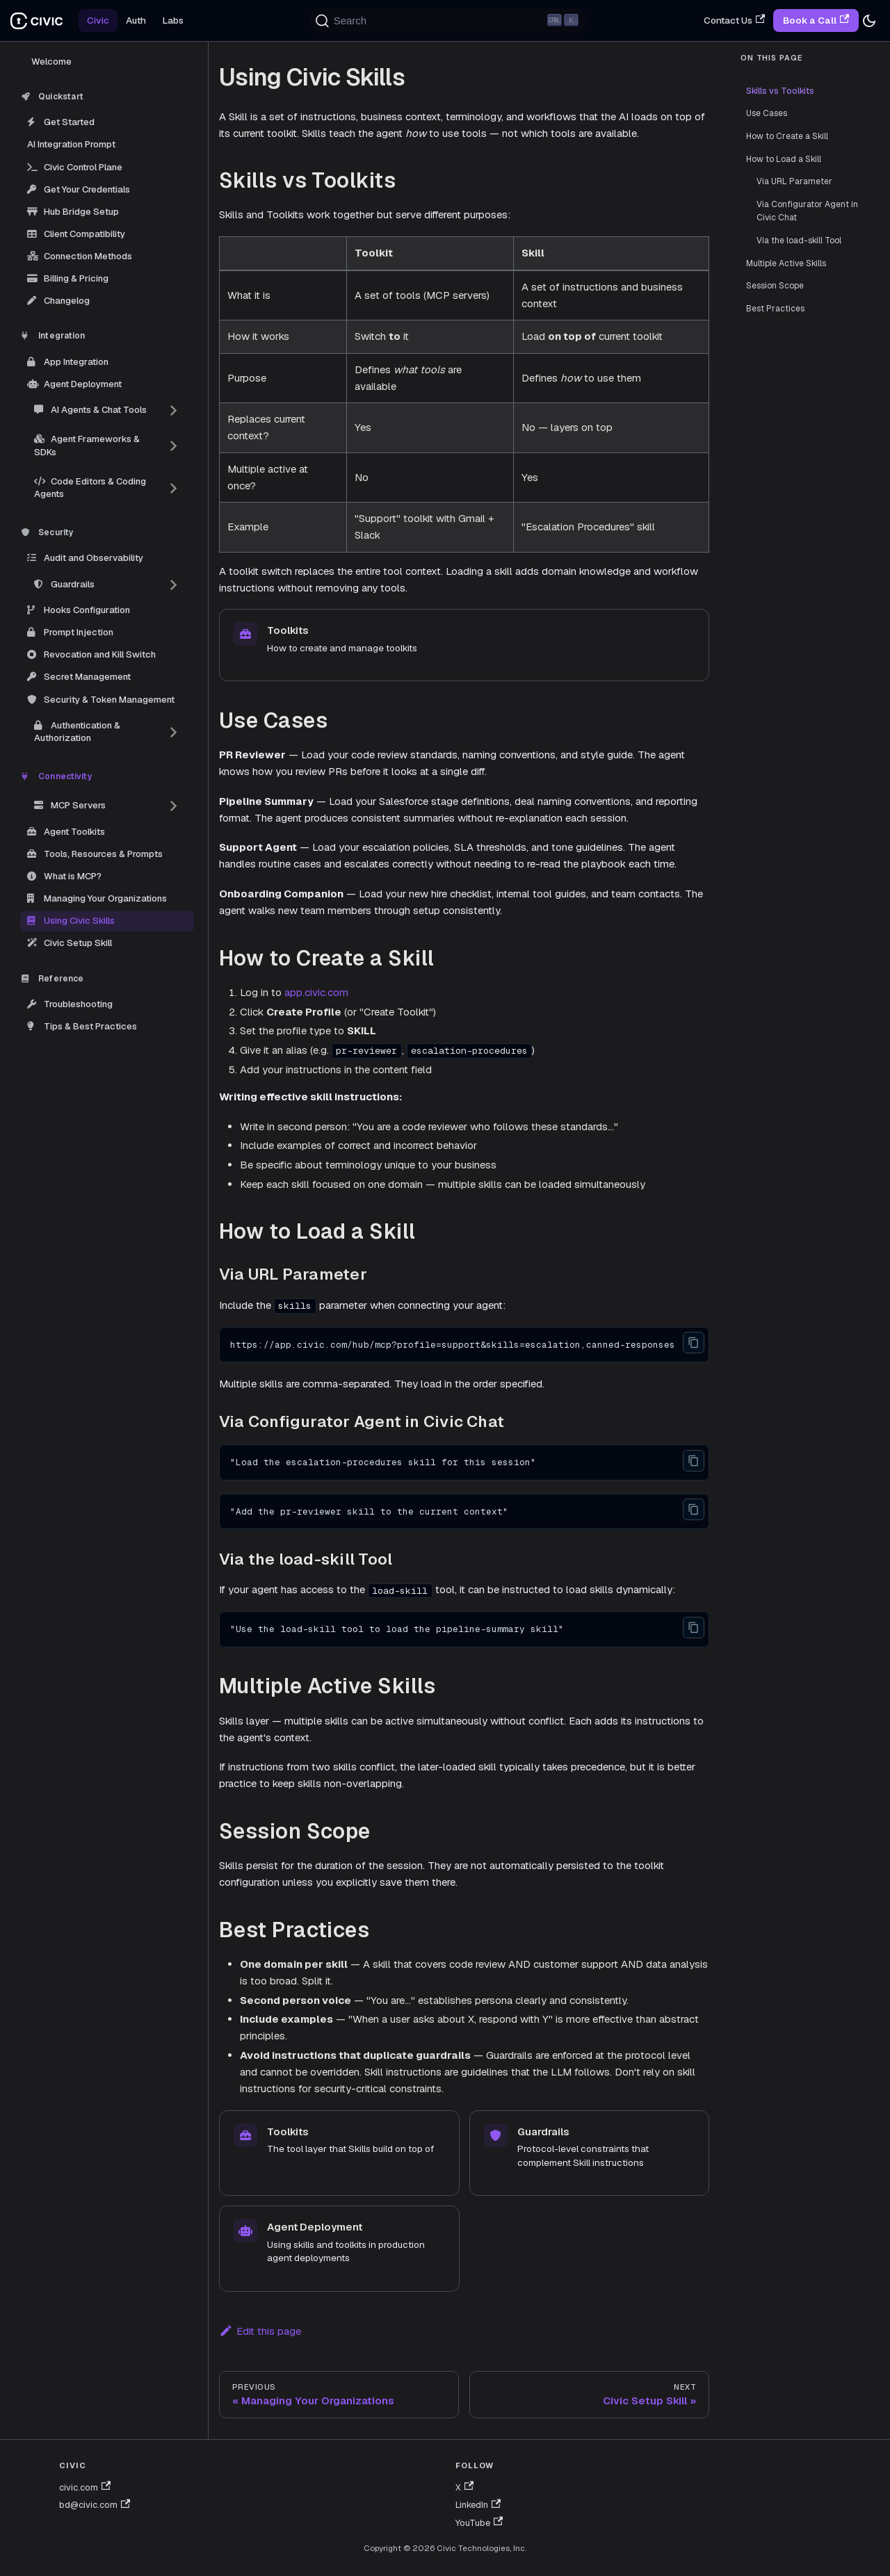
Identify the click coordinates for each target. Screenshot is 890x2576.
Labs (173, 20)
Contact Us (734, 20)
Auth (136, 20)
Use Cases (766, 113)
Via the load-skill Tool (798, 240)
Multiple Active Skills (786, 263)
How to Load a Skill (783, 159)
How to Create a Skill (787, 136)
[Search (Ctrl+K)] (449, 20)
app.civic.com (316, 992)
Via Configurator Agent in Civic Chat (807, 211)
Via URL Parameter (794, 181)
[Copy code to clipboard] (693, 1342)
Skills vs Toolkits (780, 91)
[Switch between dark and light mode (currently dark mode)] (869, 20)
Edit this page (260, 2331)
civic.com (85, 2487)
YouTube (479, 2523)
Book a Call (816, 20)
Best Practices (775, 308)
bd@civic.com (94, 2505)
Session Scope (775, 285)
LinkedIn (478, 2505)
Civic (98, 20)
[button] (107, 410)
